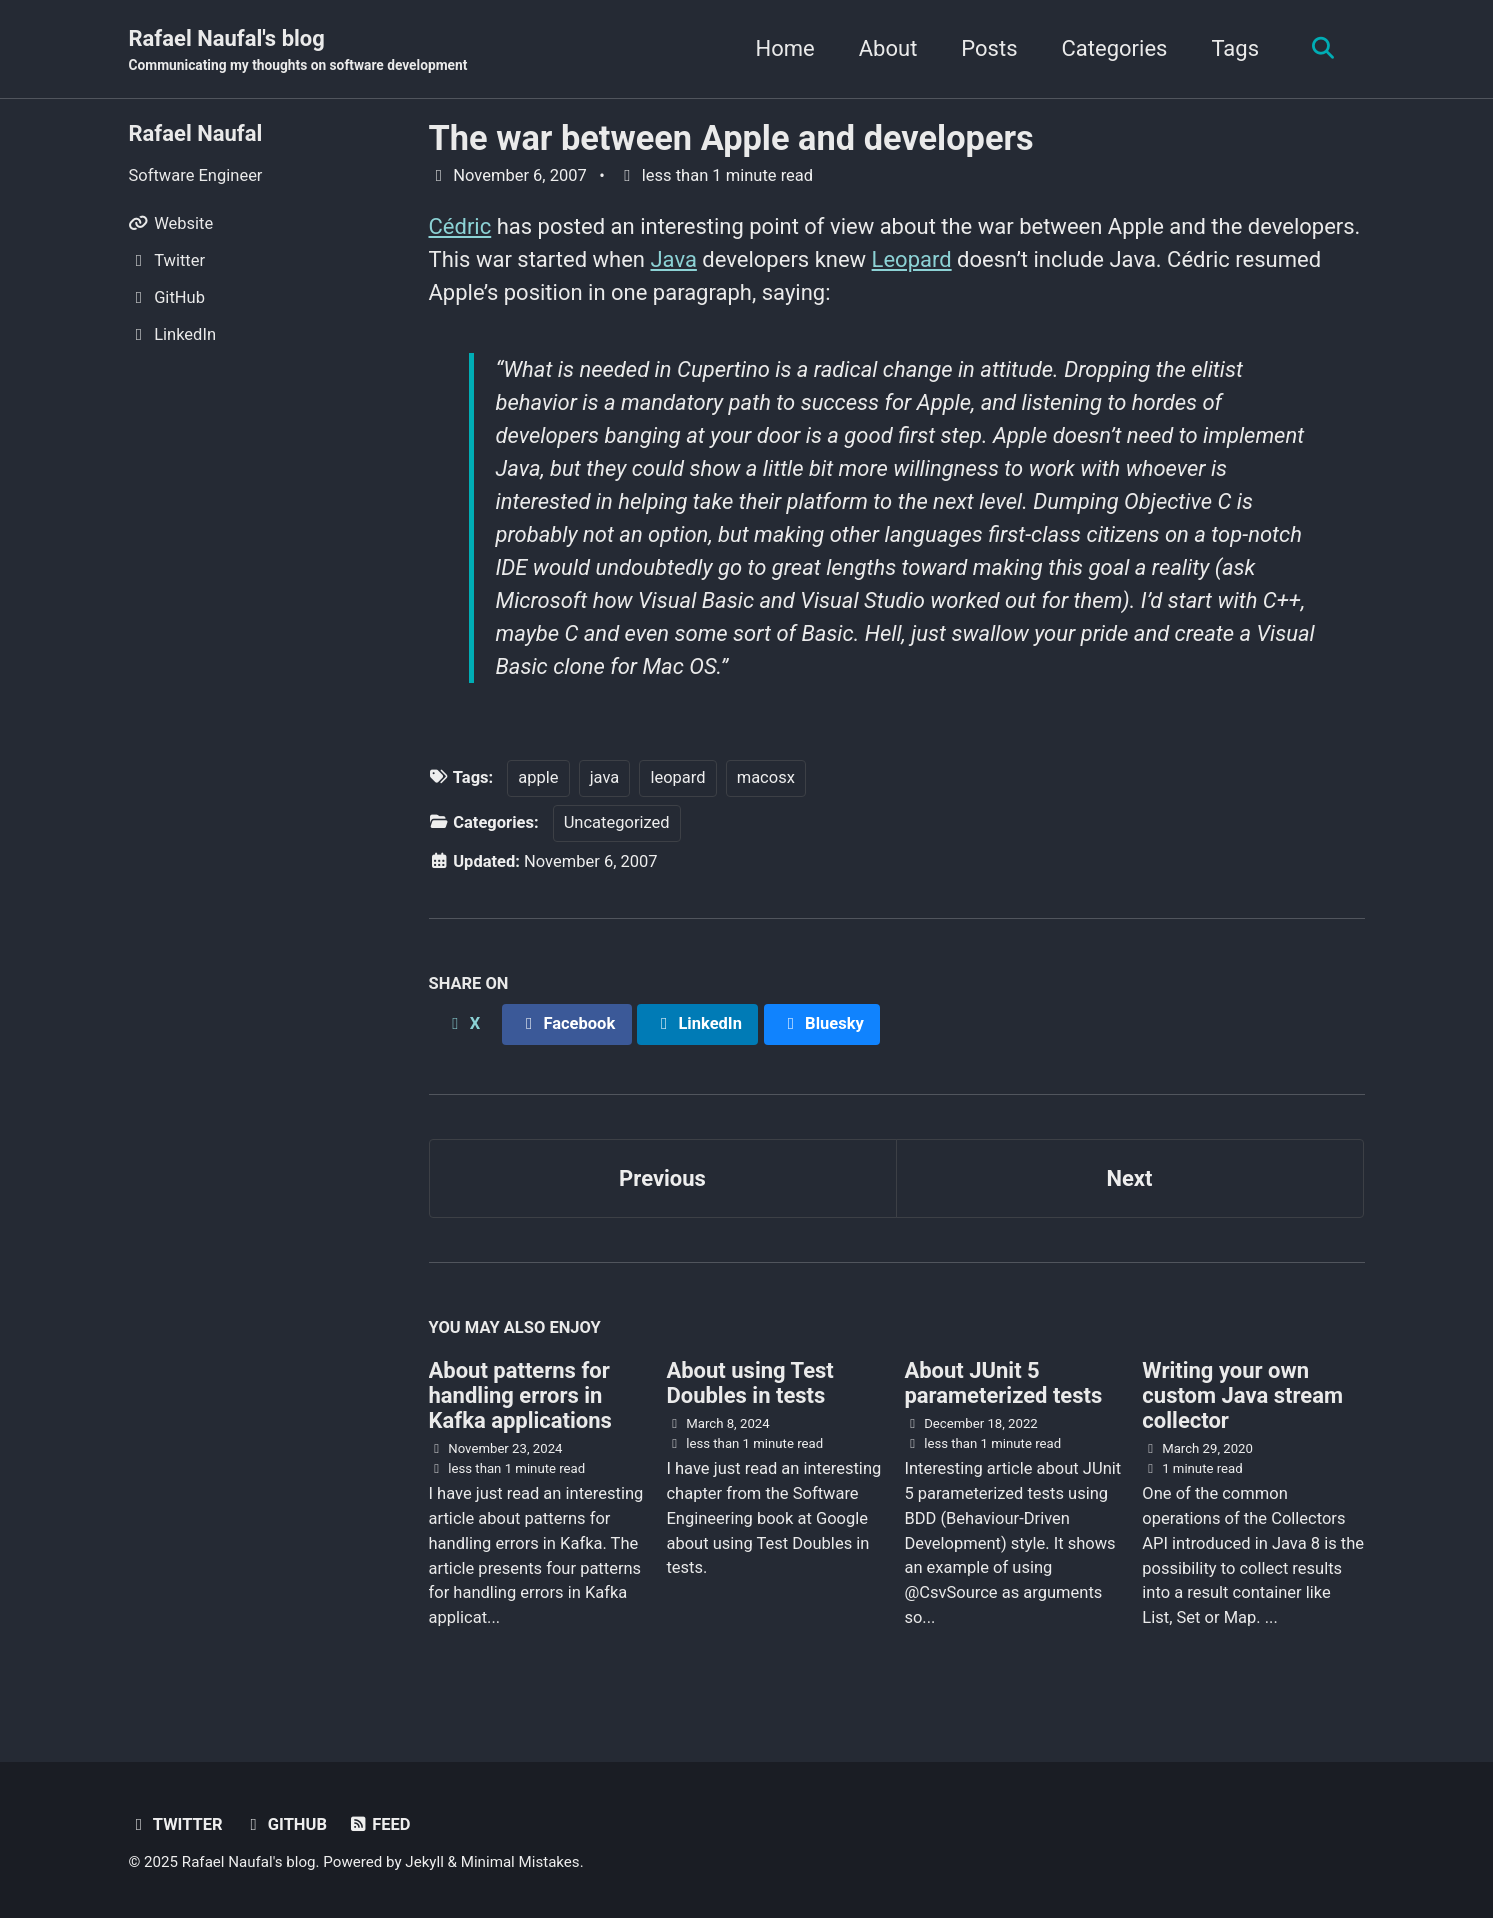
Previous (662, 1178)
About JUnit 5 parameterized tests (1003, 1383)
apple (538, 777)
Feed (378, 1824)
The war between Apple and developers (731, 138)
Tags (1235, 48)
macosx (766, 777)
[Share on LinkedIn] (697, 1024)
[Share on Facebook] (567, 1024)
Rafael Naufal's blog (298, 51)
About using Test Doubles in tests (749, 1383)
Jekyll (424, 1862)
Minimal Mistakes (520, 1862)
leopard (677, 777)
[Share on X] (463, 1024)
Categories (1115, 48)
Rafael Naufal (196, 133)
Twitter (176, 1824)
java (605, 777)
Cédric (460, 226)
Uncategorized (617, 822)
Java (673, 259)
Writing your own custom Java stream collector (1242, 1395)
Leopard (912, 259)
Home (785, 48)
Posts (989, 48)
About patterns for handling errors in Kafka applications (520, 1395)
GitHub (285, 1824)
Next (1129, 1178)
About (888, 48)
